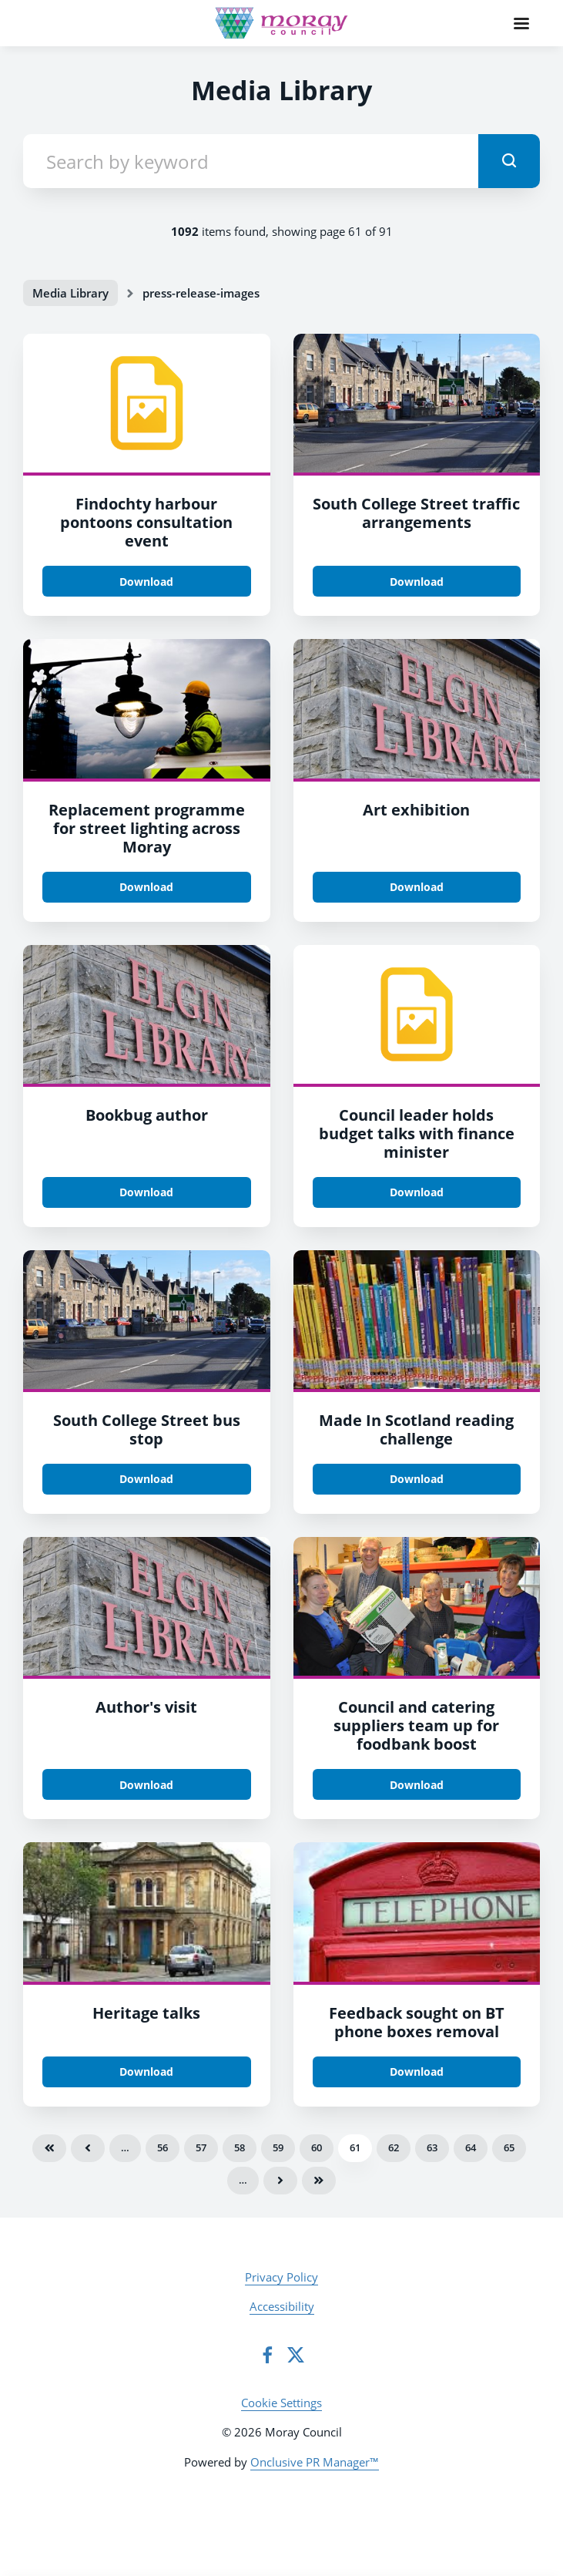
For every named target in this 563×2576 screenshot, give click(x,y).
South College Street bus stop (146, 1429)
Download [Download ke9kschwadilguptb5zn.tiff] (146, 581)
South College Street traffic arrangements (416, 513)
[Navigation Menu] (521, 23)
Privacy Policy (281, 2277)
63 (432, 2147)
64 (470, 2147)
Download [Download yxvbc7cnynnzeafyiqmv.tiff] (417, 1192)
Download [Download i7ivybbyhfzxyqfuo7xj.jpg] (146, 886)
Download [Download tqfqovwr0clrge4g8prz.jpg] (417, 1784)
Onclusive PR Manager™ (314, 2462)
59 (278, 2147)
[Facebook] (267, 2354)
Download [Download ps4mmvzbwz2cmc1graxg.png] (146, 2071)
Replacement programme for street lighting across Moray (147, 828)
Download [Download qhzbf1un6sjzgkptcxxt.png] (417, 1478)
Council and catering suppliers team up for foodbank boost (416, 1725)
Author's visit (146, 1707)
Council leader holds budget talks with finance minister (416, 1133)
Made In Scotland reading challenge (416, 1429)
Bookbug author (146, 1115)
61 (355, 2147)
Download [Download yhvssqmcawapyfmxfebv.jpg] (417, 2071)
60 (316, 2147)
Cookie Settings (281, 2402)
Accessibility (282, 2306)
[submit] (509, 161)
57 (201, 2147)
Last (319, 2180)
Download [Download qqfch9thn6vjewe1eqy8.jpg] (417, 886)
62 (393, 2147)
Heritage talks (146, 2013)
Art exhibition (416, 809)
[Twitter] (295, 2354)
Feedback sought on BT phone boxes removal (416, 2022)
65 (509, 2147)
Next (280, 2180)
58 (239, 2147)
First (49, 2148)
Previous (88, 2148)
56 (162, 2147)
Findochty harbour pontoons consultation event (146, 522)
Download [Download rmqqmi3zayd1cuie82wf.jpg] (417, 581)
